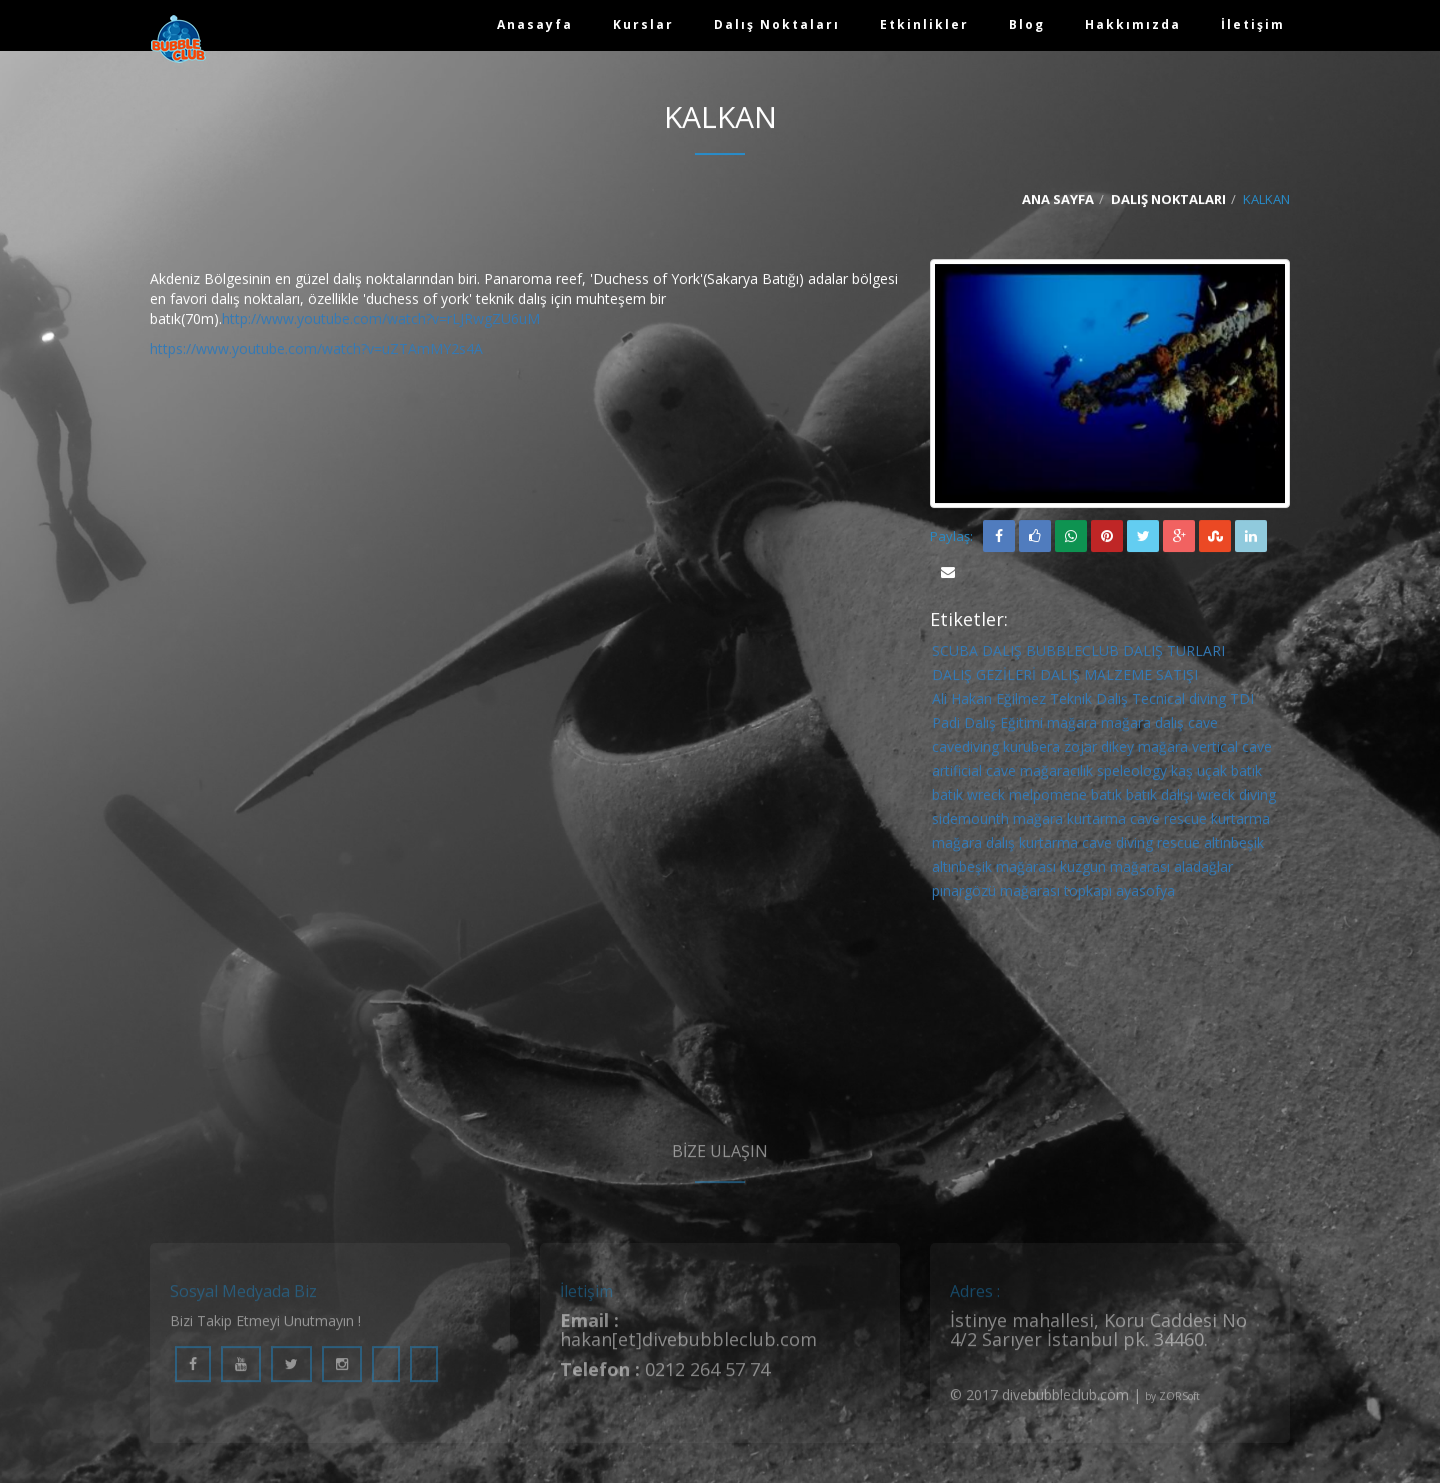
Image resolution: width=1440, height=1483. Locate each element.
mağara (1072, 726)
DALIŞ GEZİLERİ (984, 678)
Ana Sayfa (1058, 203)
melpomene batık (1065, 798)
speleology (1132, 774)
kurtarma (1240, 822)
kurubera (1031, 750)
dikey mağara (1144, 750)
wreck (986, 798)
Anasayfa (535, 24)
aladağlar (1203, 870)
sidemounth (970, 822)
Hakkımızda (1133, 24)
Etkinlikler (924, 24)
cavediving (965, 750)
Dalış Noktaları (777, 24)
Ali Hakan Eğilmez (989, 702)
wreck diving (1236, 798)
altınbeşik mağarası (994, 870)
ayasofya (1145, 894)
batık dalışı (1159, 798)
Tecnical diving (1179, 702)
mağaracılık (1056, 774)
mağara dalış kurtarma (1005, 846)
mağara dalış (1142, 726)
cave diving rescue (1141, 846)
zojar (1080, 750)
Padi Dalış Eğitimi (987, 726)
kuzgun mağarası (1115, 870)
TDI (1242, 702)
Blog (1027, 24)
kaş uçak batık (1216, 774)
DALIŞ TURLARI (1174, 654)
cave (1203, 726)
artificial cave (974, 774)
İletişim (1253, 24)
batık (947, 798)
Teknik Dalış (1089, 702)
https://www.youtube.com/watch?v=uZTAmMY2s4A (316, 352)
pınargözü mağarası (996, 894)
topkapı (1088, 894)
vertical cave (1232, 750)
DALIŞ (1002, 654)
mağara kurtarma (1069, 822)
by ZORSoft (1172, 1409)
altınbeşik (1234, 846)
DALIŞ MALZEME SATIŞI (1119, 678)
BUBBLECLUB (1072, 654)
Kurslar (643, 24)
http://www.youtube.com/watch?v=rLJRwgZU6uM (381, 322)
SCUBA (955, 654)
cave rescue (1168, 822)
